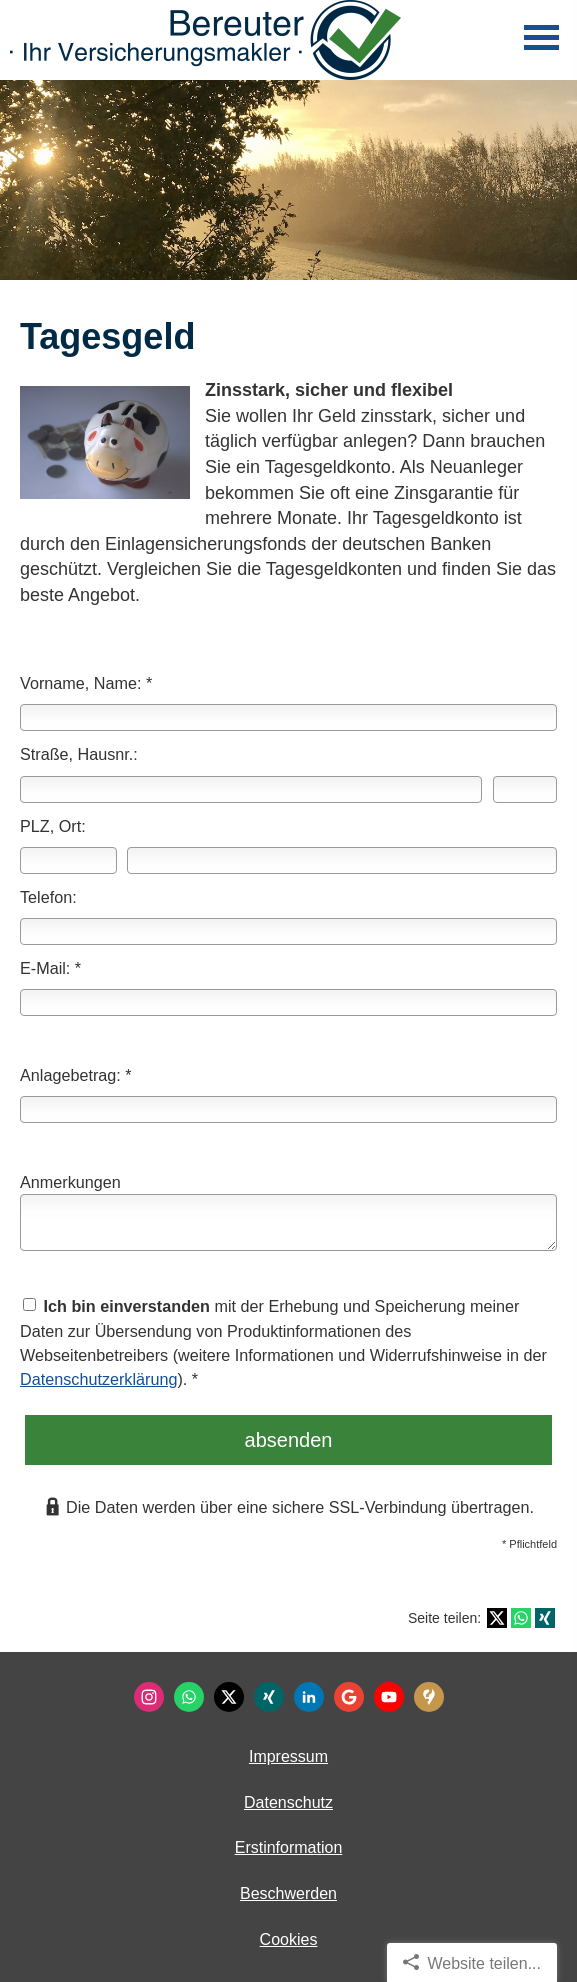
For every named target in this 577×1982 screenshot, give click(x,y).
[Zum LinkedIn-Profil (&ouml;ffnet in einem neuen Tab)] (309, 1697)
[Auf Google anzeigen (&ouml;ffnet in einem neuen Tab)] (349, 1697)
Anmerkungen (70, 1182)
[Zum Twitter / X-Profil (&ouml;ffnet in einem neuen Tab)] (229, 1697)
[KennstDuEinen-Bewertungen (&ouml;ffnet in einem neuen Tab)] (429, 1697)
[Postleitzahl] (68, 860)
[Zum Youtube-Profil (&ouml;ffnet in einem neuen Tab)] (389, 1697)
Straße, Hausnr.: (79, 754)
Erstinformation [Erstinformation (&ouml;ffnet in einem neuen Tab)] (289, 1847)
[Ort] (342, 860)
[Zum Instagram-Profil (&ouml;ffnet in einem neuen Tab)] (149, 1697)
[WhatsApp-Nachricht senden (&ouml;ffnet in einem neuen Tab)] (189, 1697)
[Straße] (251, 789)
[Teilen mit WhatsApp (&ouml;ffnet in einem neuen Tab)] (521, 1618)
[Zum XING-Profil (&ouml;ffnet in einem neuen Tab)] (269, 1697)
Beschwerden (288, 1893)
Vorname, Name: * (86, 683)
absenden (289, 1440)
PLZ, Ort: (53, 826)
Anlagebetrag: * (76, 1075)
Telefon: (48, 897)
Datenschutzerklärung (98, 1379)
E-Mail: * (50, 968)
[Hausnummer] (525, 789)
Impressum (288, 1756)
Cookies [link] (289, 1939)
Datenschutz (288, 1802)
